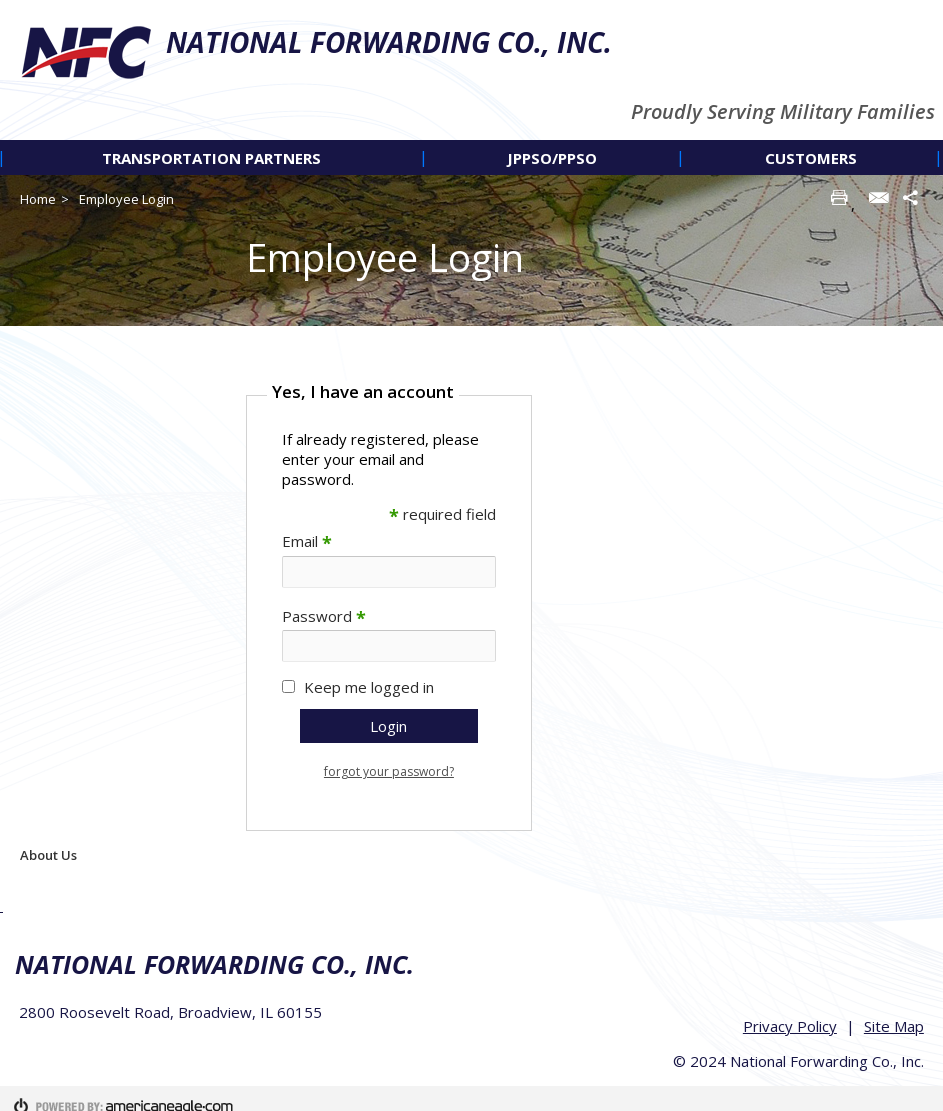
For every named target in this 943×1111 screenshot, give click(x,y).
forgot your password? (389, 771)
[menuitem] (212, 157)
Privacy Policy (794, 1012)
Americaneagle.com (873, 1091)
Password (324, 616)
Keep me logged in (369, 687)
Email (307, 541)
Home (38, 199)
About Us (48, 855)
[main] (589, 603)
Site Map (898, 1012)
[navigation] (471, 157)
